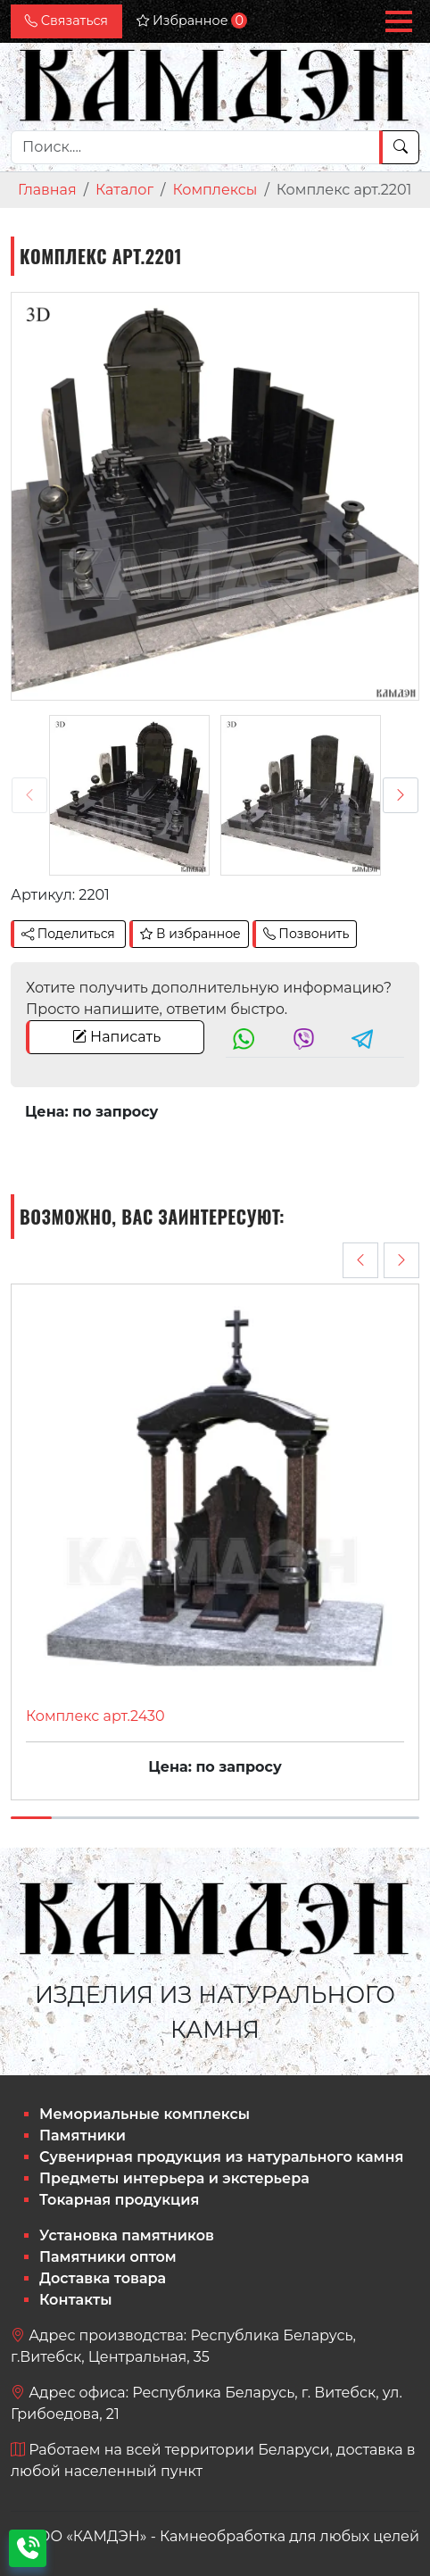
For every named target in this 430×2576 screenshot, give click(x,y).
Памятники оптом (108, 2256)
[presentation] (29, 795)
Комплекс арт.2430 (95, 1716)
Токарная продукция (119, 2199)
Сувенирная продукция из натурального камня (221, 2156)
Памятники (82, 2135)
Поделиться (68, 934)
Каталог (124, 189)
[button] (398, 21)
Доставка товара (102, 2278)
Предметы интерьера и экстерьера (174, 2178)
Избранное (191, 20)
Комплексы (214, 189)
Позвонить (306, 934)
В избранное (190, 934)
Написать (116, 1036)
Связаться (66, 20)
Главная (47, 189)
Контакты (75, 2299)
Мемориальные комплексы (144, 2114)
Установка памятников (126, 2235)
